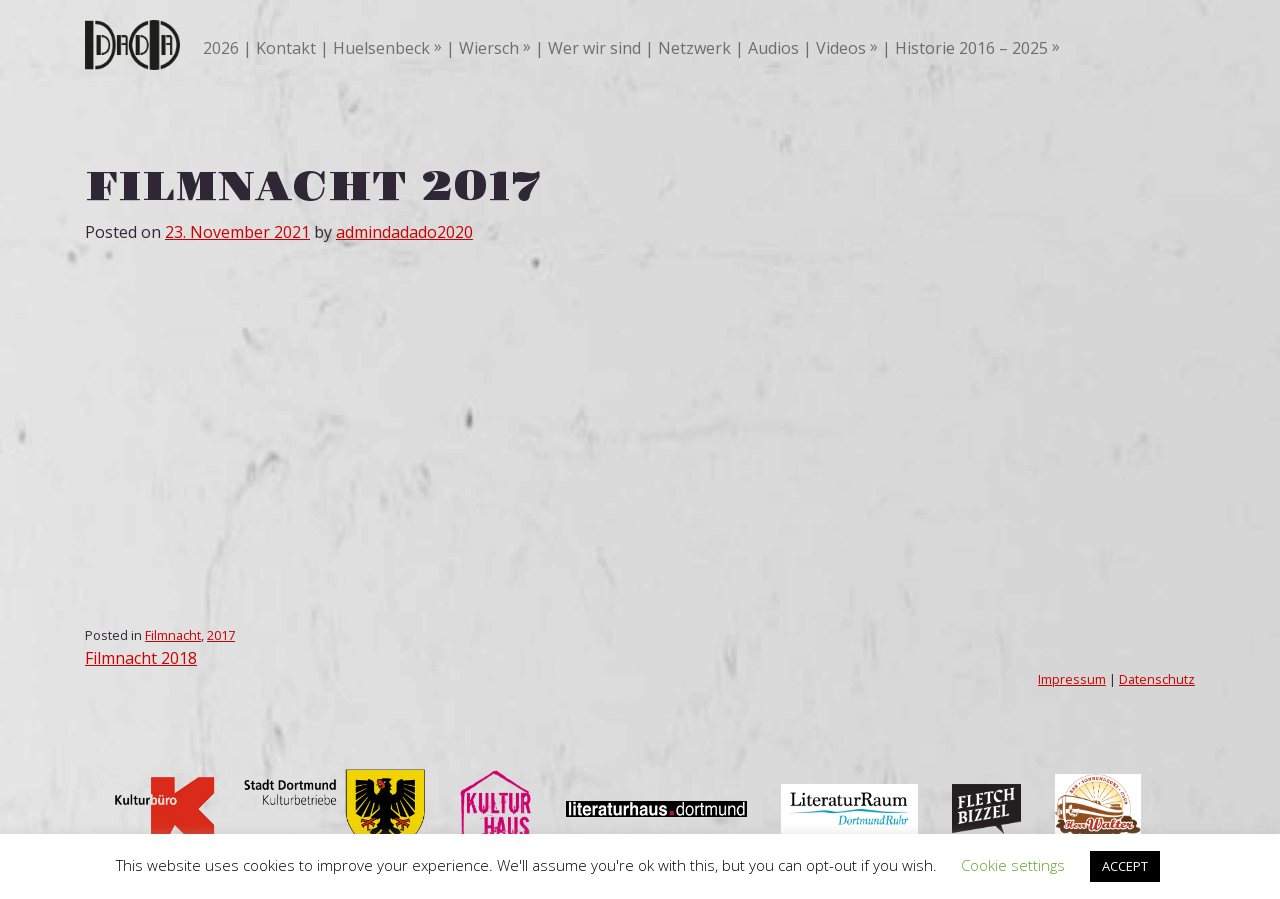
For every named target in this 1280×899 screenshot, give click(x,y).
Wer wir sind (594, 48)
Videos (841, 48)
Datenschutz (1157, 679)
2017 (221, 635)
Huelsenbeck (381, 48)
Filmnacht (173, 635)
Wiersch (489, 48)
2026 (221, 48)
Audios (773, 48)
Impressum (1072, 679)
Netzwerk (694, 48)
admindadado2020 (404, 232)
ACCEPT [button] (1125, 866)
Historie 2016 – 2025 (971, 48)
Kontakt (286, 48)
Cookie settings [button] (1013, 865)
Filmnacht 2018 (141, 658)
